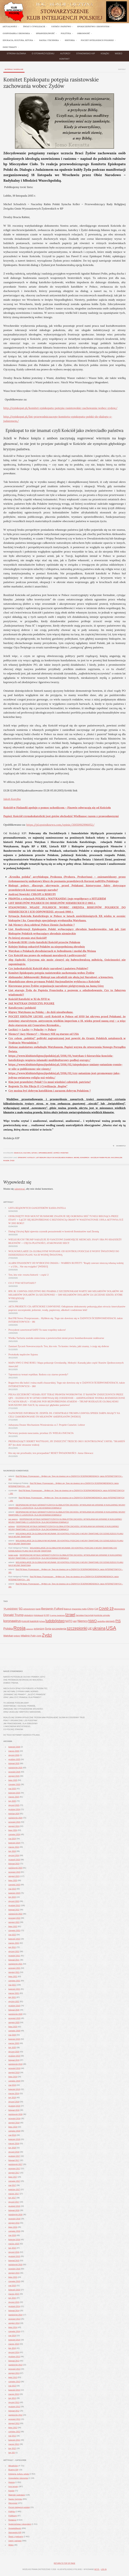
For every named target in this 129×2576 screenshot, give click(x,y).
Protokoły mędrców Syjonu (23, 1354)
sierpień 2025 (13, 1776)
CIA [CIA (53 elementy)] (96, 1608)
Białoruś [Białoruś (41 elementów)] (67, 1609)
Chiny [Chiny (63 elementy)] (90, 1608)
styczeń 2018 (13, 2152)
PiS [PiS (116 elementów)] (118, 1621)
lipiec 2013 (12, 2377)
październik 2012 (15, 2415)
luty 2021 (12, 1997)
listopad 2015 (13, 2261)
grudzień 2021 (14, 1956)
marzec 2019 (13, 2093)
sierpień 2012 (13, 2423)
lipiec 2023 (12, 1880)
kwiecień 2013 (14, 2390)
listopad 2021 (13, 1960)
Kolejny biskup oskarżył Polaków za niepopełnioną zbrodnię (46, 946)
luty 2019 (12, 2098)
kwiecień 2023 (14, 1893)
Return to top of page (64, 2563)
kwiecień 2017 (14, 2190)
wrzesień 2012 (14, 2419)
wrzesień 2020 (14, 2018)
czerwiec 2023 (14, 1885)
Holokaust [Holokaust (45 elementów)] (38, 1615)
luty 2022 (12, 1947)
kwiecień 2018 (14, 2139)
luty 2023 (12, 1897)
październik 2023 (15, 1868)
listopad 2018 (13, 2110)
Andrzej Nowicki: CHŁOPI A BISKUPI (32, 894)
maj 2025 (12, 1789)
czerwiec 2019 (14, 2081)
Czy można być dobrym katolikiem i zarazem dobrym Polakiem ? (49, 1090)
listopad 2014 (13, 2311)
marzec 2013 (13, 2394)
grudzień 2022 (14, 1905)
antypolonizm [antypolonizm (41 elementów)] (29, 1609)
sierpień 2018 (13, 2123)
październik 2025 (15, 1768)
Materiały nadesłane (14, 69)
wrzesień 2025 (14, 1772)
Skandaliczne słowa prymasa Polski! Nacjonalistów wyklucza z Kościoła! (54, 981)
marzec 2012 (13, 2444)
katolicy (31, 1157)
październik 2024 (15, 1818)
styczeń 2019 (13, 2102)
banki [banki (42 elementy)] (38, 1609)
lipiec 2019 (12, 2077)
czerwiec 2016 (14, 2231)
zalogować (19, 1188)
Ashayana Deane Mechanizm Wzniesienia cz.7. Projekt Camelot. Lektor (46, 1424)
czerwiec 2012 (14, 2432)
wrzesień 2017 (14, 2169)
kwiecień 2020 (14, 2039)
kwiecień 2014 (14, 2340)
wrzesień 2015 (14, 2269)
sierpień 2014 (13, 2323)
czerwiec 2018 (14, 2131)
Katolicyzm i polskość (22, 1007)
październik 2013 (15, 2365)
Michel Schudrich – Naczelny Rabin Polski (92, 1157)
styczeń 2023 (13, 1901)
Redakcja (12, 2520)
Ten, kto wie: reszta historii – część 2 (28, 1274)
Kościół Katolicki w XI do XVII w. (29, 999)
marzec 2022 (13, 1943)
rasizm (6, 1160)
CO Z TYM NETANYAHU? (22, 1282)
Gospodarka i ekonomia (18, 2478)
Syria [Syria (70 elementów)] (48, 1628)
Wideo (118, 53)
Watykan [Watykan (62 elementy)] (8, 1635)
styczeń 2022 (13, 1951)
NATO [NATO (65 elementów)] (68, 1621)
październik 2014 (15, 2315)
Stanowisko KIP (85, 53)
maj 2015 (12, 2286)
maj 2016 (12, 2235)
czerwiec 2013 (14, 2382)
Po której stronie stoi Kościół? (27, 937)
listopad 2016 (13, 2210)
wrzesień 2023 (14, 1872)
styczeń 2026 (13, 1755)
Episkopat (22, 1157)
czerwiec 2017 (14, 2181)
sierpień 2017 (13, 2173)
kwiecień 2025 (14, 1793)
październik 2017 (15, 2164)
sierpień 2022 (13, 1922)
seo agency (13, 1519)
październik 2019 (15, 2064)
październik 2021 (15, 1964)
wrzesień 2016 (14, 2219)
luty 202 (11, 2453)
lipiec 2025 (12, 1780)
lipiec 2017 (12, 2177)
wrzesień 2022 (14, 1918)
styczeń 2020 (13, 2052)
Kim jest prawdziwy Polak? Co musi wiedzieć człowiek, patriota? (49, 1082)
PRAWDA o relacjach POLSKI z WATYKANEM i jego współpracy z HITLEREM (57, 898)
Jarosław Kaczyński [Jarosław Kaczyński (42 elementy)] (85, 1615)
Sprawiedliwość (45, 1153)
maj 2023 (12, 1889)
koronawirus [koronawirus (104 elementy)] (12, 1621)
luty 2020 (12, 2047)
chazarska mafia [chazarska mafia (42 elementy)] (79, 1609)
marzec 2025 (13, 1797)
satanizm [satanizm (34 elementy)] (29, 1629)
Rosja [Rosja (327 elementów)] (19, 1628)
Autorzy (65, 53)
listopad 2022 (13, 1910)
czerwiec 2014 (14, 2331)
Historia (11, 2482)
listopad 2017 (13, 2160)
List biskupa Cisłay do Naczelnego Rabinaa (54, 1157)
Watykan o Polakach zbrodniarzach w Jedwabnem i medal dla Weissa (52, 951)
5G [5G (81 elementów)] (21, 1608)
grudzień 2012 (14, 2407)
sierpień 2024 (13, 1826)
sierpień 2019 (13, 2073)
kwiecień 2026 (14, 1747)
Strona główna (16, 53)
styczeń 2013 (13, 2402)
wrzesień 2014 (14, 2319)
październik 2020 (15, 2014)
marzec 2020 (13, 2043)
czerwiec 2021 (14, 1981)
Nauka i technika (15, 2499)
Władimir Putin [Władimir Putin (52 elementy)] (28, 1635)
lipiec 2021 (12, 1976)
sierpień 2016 (13, 2223)
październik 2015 (15, 2265)
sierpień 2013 (13, 2373)
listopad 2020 (13, 2010)
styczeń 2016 (13, 2252)
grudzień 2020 (14, 2006)
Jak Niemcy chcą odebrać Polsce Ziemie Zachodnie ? (41, 924)
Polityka (11, 2512)
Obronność (12, 2503)
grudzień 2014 (14, 2306)
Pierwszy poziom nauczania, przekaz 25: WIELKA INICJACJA (41, 1433)
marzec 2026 (13, 1751)
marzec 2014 (13, 2344)
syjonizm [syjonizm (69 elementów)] (39, 1628)
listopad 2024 (13, 1814)
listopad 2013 (13, 2361)
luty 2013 (12, 2398)
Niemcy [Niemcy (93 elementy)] (82, 1621)
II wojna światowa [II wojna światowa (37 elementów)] (57, 1615)
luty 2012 (12, 2448)
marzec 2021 (13, 1993)
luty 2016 (12, 2248)
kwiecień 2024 (14, 1843)
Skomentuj (121, 1146)
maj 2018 (12, 2135)
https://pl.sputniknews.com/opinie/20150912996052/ (60, 824)
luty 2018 (12, 2148)
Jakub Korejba (12, 799)
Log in (103, 2569)
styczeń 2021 (13, 2001)
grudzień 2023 (14, 1860)
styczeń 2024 (13, 1855)
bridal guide (13, 1555)
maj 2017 (12, 2185)
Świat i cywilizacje (15, 2537)
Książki (105, 53)
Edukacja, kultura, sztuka (25, 1153)
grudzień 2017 (14, 2156)
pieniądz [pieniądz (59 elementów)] (110, 1621)
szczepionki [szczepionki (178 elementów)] (77, 1628)
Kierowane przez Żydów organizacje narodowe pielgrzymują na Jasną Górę (56, 985)
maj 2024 (12, 1839)
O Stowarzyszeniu (43, 53)
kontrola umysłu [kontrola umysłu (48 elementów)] (102, 1615)
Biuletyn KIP (13, 2470)
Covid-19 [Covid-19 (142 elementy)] (106, 1608)
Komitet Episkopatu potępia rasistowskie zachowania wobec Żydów (51, 972)
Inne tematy (13, 2487)
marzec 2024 (13, 1847)
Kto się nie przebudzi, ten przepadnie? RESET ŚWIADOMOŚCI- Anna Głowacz (50, 1453)
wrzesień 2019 (14, 2068)
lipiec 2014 (12, 2327)
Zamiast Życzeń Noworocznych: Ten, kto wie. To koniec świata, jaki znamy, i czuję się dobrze (58, 1346)
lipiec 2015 (12, 2277)
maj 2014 (12, 2336)
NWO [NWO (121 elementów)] (92, 1621)
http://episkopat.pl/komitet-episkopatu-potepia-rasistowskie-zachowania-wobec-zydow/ (60, 408)
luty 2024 (12, 1851)
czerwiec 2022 (14, 1930)
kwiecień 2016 (14, 2240)
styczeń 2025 (13, 1805)
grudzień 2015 (14, 2256)
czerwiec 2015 (14, 2281)
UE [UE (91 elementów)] (90, 1628)
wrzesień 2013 (14, 2369)
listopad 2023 (13, 1864)
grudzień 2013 (14, 2357)
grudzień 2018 (14, 2106)
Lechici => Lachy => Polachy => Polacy (32, 1029)
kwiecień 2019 (14, 2089)
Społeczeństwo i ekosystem (19, 2524)
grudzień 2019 (14, 2056)
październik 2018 (15, 2114)
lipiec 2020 (12, 2027)
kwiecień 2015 (14, 2290)
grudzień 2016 (14, 2206)
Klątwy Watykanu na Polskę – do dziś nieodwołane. (40, 1012)
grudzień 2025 (14, 1759)
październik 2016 (15, 2215)
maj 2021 (12, 1985)
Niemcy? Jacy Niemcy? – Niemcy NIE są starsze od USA (43, 1034)
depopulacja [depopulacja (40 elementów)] (119, 1609)
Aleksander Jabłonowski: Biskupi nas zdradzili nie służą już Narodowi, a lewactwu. (60, 977)
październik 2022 (15, 1914)
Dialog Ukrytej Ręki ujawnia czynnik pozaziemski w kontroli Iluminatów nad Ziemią (53, 1231)
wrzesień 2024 (14, 1822)
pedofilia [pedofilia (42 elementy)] (101, 1621)
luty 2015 (12, 2298)
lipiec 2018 (12, 2127)
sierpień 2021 (13, 1972)
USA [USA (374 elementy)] (111, 1628)
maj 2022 (12, 1935)
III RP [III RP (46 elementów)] (46, 1615)
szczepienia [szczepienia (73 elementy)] (59, 1628)
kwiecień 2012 (14, 2440)
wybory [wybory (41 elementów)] (17, 1636)
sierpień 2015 (13, 2273)
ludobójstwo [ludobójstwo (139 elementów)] (55, 1621)
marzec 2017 (13, 2194)
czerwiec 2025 (14, 1784)
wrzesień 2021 (14, 1968)
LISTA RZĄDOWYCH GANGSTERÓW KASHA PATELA (37, 1207)
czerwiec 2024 (14, 1834)
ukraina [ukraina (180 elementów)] (98, 1628)
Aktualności (13, 2466)
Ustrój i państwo (60, 1153)
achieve (11, 1526)
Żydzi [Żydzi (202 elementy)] (47, 1635)
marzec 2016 (13, 2244)
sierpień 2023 (13, 1876)
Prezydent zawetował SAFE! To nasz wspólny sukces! (37, 1329)
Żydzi (12, 1160)
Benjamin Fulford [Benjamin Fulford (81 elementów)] (52, 1608)
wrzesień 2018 (14, 2119)
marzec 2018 (13, 2144)
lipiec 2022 (12, 1926)
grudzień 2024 (14, 1809)
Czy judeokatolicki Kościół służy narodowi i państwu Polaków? (48, 968)
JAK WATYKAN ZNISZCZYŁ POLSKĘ (31, 1003)
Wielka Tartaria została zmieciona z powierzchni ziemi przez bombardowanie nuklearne (56, 1338)
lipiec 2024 (12, 1830)
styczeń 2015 (13, 2302)
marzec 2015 (13, 2294)
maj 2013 (12, 2386)
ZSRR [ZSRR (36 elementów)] (38, 1636)
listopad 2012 (13, 2411)
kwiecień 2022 (14, 1939)
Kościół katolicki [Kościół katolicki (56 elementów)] (30, 1621)
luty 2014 (12, 2348)
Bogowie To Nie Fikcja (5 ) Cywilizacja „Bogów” (38, 1086)
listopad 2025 (13, 1763)
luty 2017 (12, 2198)
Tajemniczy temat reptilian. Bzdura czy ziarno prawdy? (38, 1374)
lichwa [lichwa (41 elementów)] (42, 1621)
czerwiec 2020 (14, 2031)
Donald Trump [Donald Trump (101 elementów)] (13, 1615)
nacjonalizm (116, 1157)
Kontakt (64, 59)
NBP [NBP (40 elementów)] (75, 1621)
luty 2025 (12, 1801)
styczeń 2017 (13, 2202)
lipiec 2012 (12, 2428)
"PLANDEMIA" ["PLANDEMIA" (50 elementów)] (10, 1609)
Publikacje (12, 2516)
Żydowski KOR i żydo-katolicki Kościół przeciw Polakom (44, 942)
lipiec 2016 (12, 2227)
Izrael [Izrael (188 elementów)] (70, 1614)
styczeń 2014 (13, 2352)
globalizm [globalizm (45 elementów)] (28, 1615)
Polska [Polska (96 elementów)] (8, 1628)
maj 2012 (12, 2436)
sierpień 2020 (13, 2022)
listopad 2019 (13, 2060)
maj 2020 (12, 2035)
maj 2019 (12, 2085)
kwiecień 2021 (14, 1989)
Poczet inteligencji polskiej (19, 2507)
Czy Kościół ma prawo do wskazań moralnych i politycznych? (47, 955)
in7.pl (96, 2569)
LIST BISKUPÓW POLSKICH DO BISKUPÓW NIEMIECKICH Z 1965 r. (52, 903)
